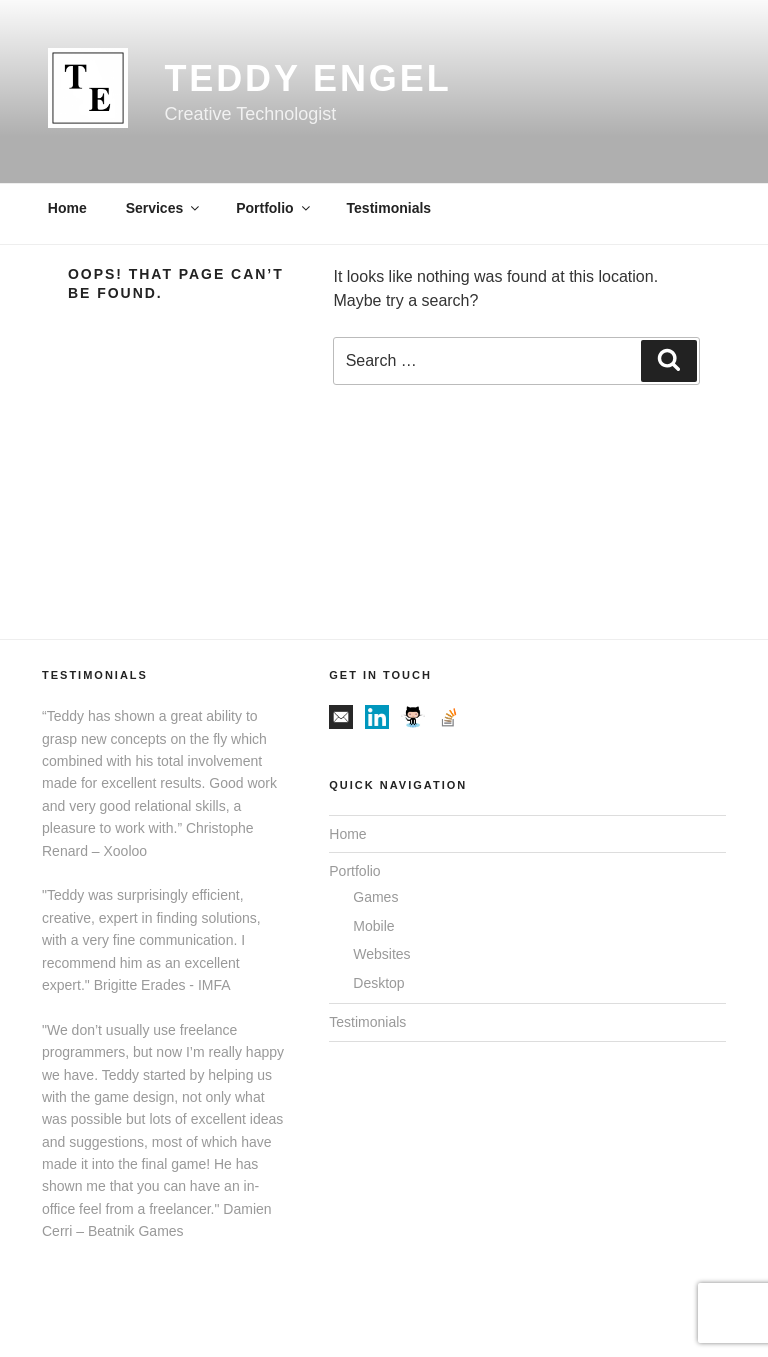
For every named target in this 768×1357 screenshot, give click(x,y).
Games (375, 897)
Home (67, 208)
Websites (381, 954)
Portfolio (274, 208)
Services (164, 208)
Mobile (373, 926)
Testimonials (389, 208)
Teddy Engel (307, 78)
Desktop (378, 983)
